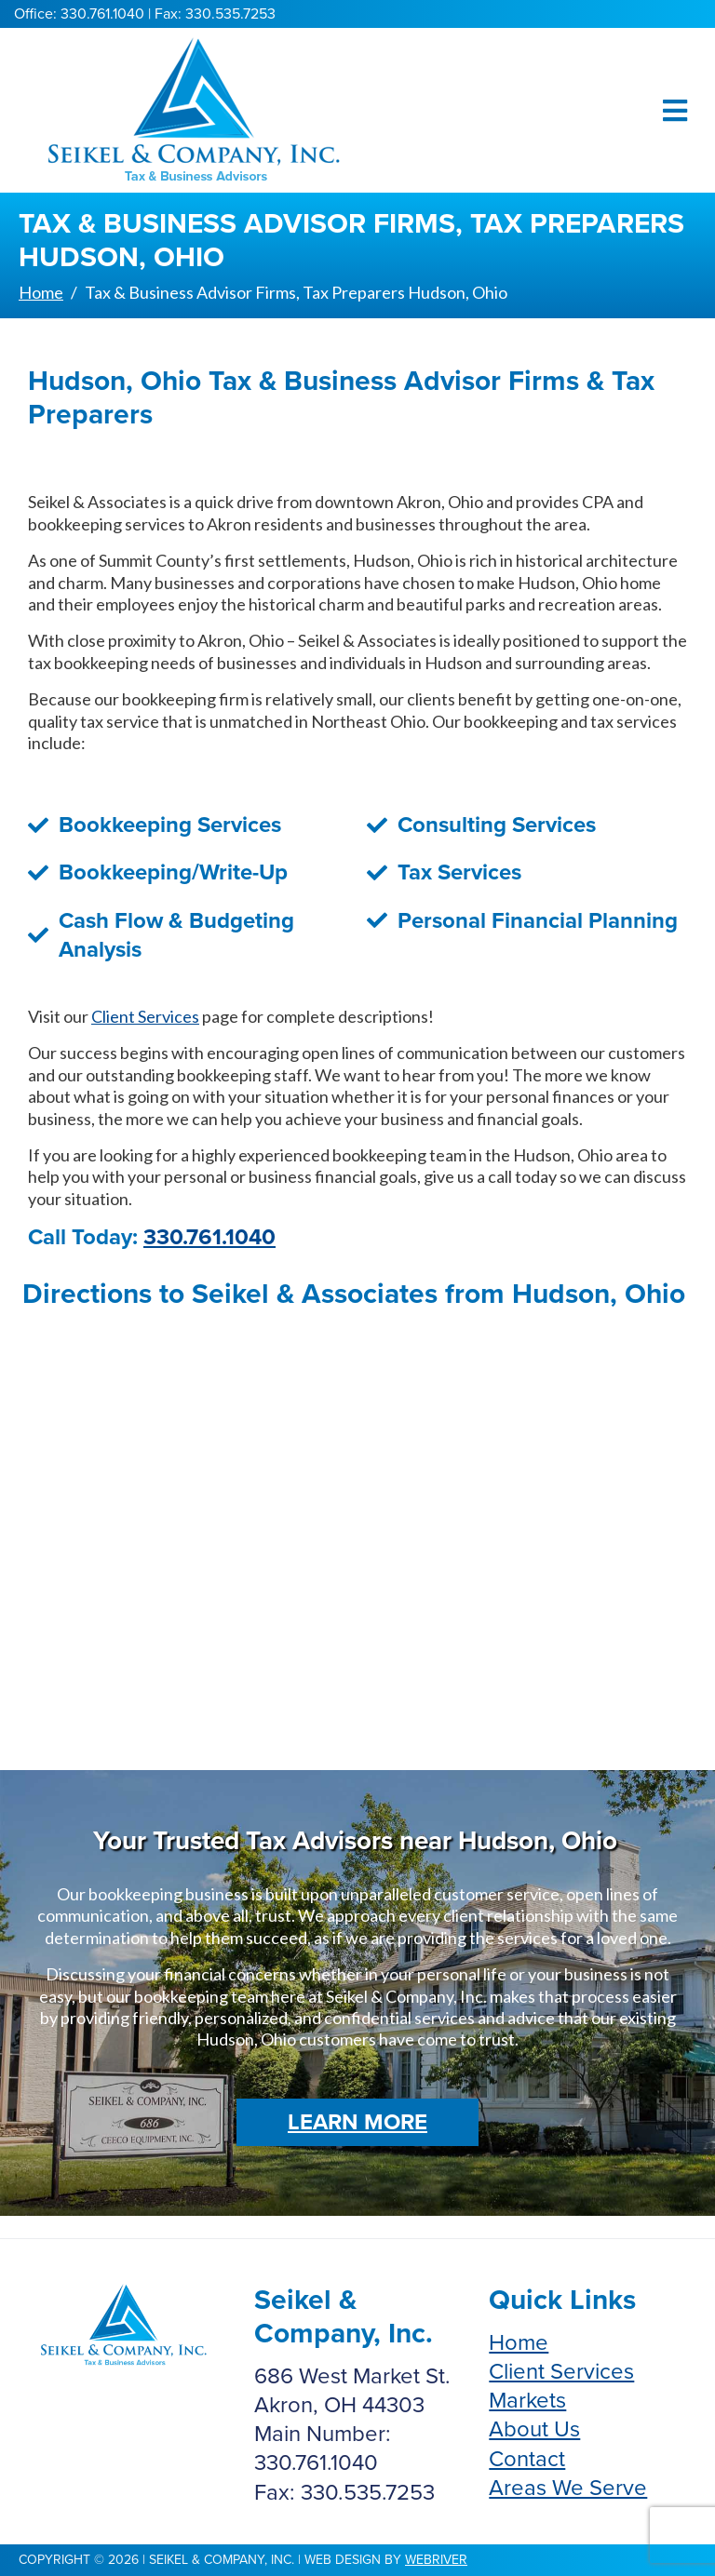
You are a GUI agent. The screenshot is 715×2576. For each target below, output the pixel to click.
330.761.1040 (209, 1237)
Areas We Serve (568, 2488)
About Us (534, 2429)
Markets (527, 2400)
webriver (436, 2560)
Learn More (357, 2122)
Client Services (145, 1016)
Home (518, 2342)
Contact (527, 2459)
